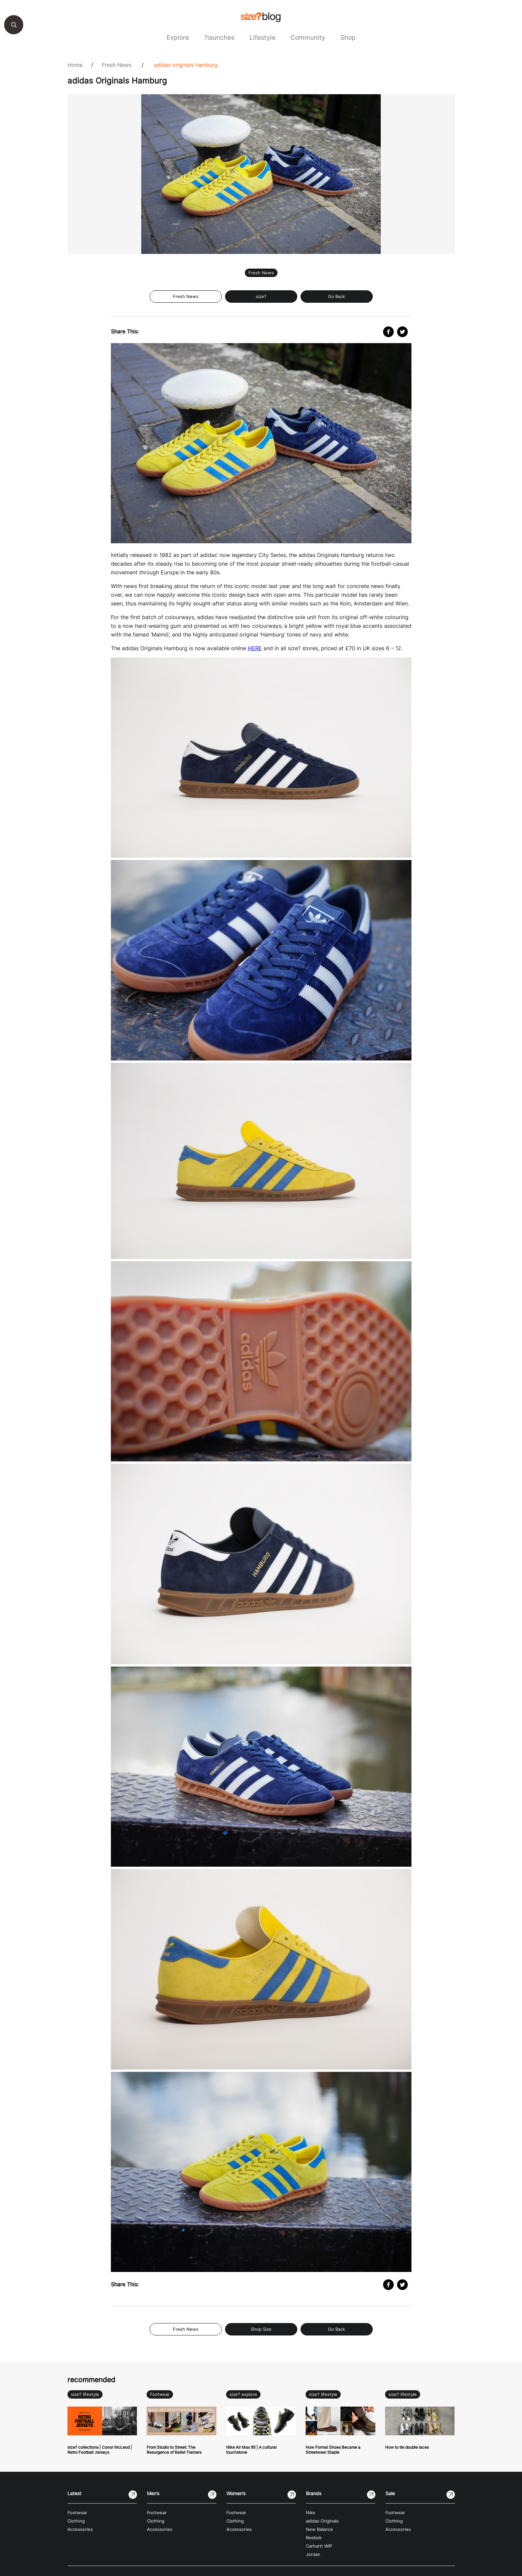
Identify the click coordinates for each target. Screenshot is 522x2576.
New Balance (319, 2529)
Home (74, 64)
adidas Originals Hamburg (186, 64)
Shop (348, 37)
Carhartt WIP (319, 2546)
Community (308, 37)
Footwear (160, 2394)
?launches (219, 37)
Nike (310, 2512)
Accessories (80, 2529)
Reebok (314, 2537)
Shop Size (261, 2329)
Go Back (336, 296)
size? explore (243, 2394)
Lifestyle (262, 37)
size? (261, 296)
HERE (255, 648)
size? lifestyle (85, 2394)
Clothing (76, 2521)
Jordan (313, 2554)
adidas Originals (322, 2521)
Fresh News (116, 64)
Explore (178, 37)
